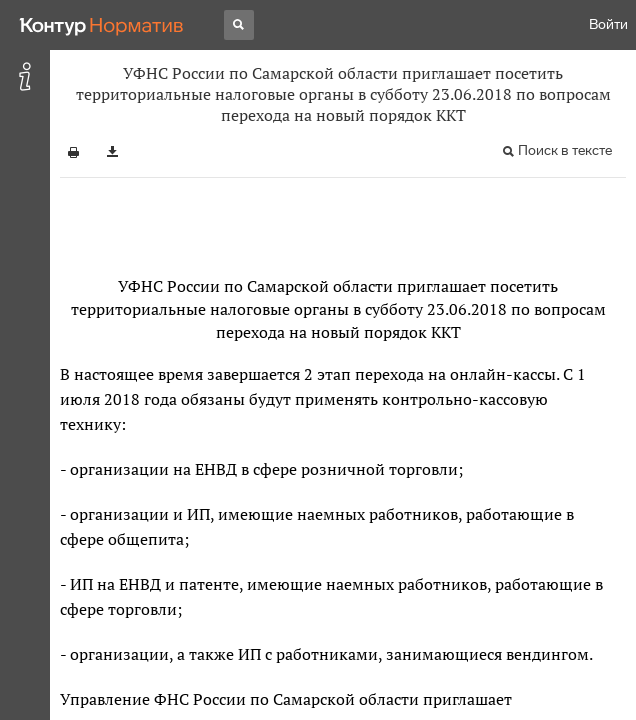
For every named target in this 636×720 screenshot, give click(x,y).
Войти (608, 24)
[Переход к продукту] (102, 25)
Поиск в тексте (565, 150)
